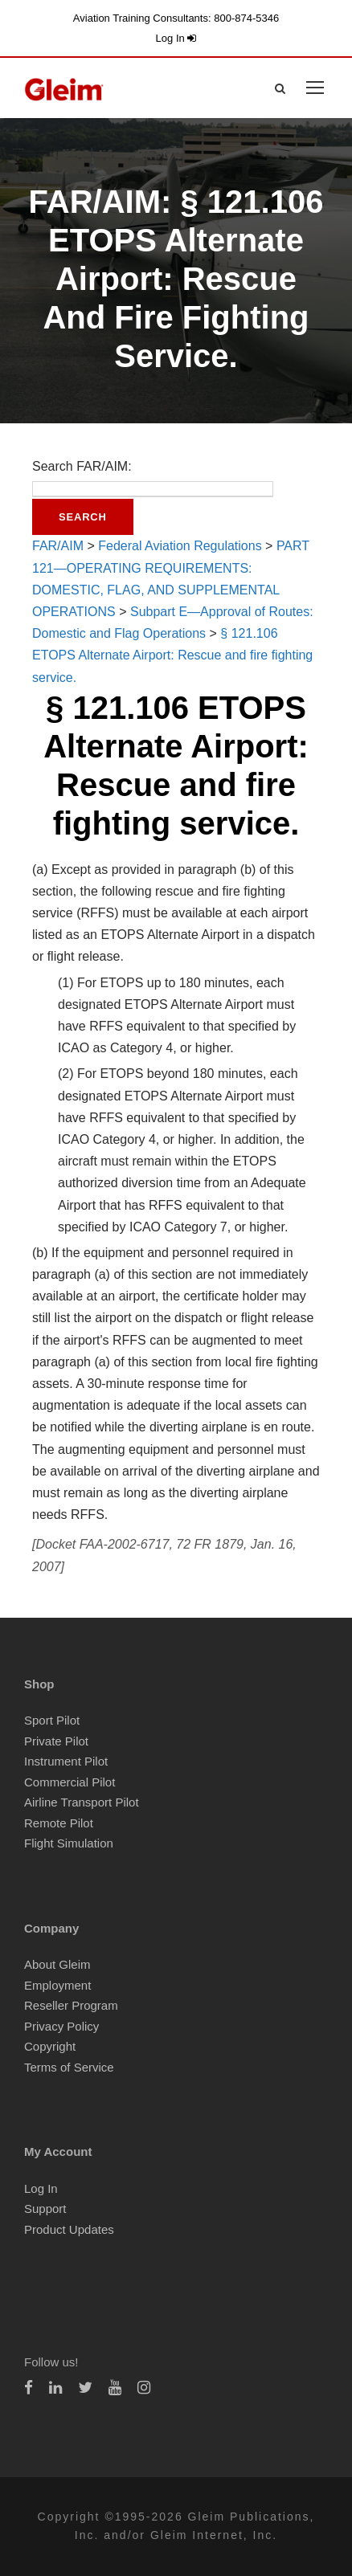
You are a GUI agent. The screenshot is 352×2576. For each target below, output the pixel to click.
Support (45, 2208)
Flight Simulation (68, 1843)
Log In (176, 38)
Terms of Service (69, 2067)
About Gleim (57, 1964)
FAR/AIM (58, 546)
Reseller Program (71, 2005)
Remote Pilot (58, 1823)
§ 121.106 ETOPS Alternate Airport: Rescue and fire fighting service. (172, 655)
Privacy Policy (61, 2026)
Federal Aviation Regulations (179, 546)
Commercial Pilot (69, 1782)
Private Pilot (56, 1741)
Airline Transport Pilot (81, 1802)
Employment (57, 1985)
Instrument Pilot (66, 1761)
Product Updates (69, 2229)
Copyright (50, 2046)
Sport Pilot (52, 1720)
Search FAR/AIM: (82, 466)
